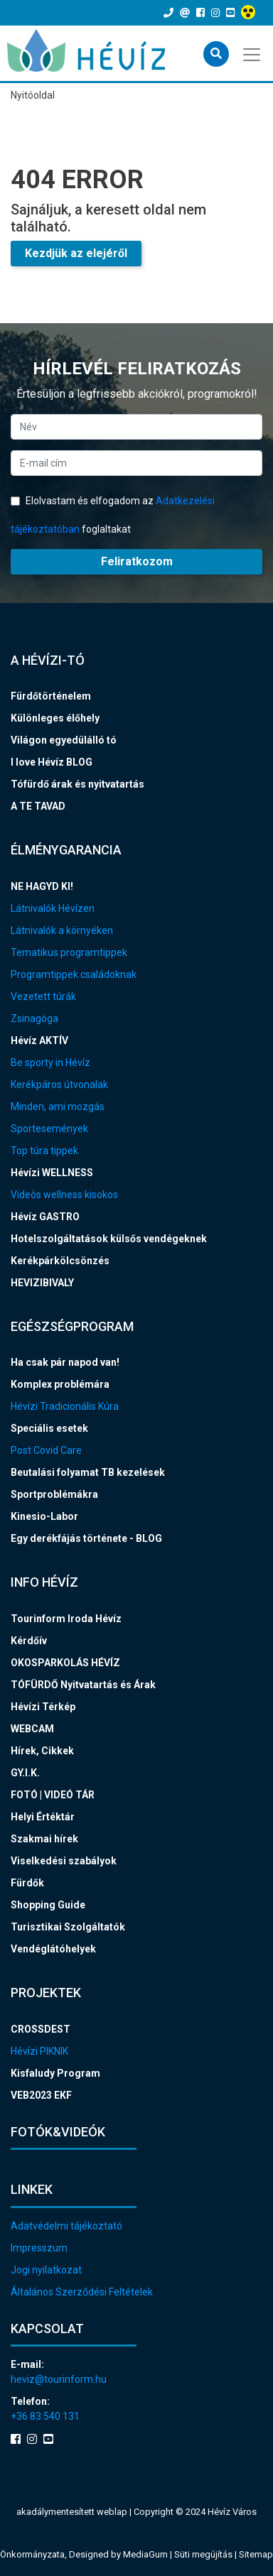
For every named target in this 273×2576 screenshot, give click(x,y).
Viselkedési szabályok (64, 1860)
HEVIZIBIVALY (42, 1282)
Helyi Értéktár (43, 1816)
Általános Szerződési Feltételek (82, 2292)
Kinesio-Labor (44, 1516)
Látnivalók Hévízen (53, 908)
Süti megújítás (204, 2554)
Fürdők (27, 1882)
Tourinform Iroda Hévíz (66, 1618)
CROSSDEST (40, 2029)
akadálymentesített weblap (71, 2511)
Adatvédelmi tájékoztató (66, 2226)
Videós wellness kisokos (64, 1194)
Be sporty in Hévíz (50, 1062)
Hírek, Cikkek (42, 1750)
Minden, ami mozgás (58, 1106)
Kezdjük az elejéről (76, 253)
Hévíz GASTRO (45, 1216)
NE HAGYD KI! (42, 886)
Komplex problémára (60, 1384)
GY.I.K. (25, 1772)
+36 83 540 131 (45, 2416)
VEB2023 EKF (41, 2095)
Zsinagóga (34, 1018)
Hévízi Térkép (43, 1706)
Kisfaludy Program (55, 2073)
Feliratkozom (137, 561)
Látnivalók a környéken (62, 930)
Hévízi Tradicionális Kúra (65, 1406)
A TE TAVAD (38, 806)
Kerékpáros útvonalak (59, 1084)
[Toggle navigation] (252, 53)
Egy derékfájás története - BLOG (86, 1538)
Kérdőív (29, 1640)
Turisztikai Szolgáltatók (68, 1927)
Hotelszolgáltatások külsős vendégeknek (109, 1238)
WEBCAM (32, 1728)
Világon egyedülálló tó (64, 740)
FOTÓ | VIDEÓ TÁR (53, 1794)
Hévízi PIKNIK (39, 2051)
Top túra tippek (44, 1150)
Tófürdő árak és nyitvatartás (77, 784)
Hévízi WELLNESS (52, 1172)
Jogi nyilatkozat (46, 2270)
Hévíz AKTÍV (39, 1040)
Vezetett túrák (43, 996)
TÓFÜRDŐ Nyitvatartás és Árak (83, 1684)
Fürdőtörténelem (51, 696)
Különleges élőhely (55, 718)
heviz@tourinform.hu (59, 2379)
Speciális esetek (49, 1428)
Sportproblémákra (54, 1494)
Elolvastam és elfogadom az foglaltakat (113, 515)
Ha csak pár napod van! (65, 1362)
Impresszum (39, 2248)
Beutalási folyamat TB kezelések (88, 1472)
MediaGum (145, 2554)
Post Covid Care (46, 1450)
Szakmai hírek (44, 1838)
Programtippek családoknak (73, 974)
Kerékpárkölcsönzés (60, 1260)
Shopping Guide (48, 1905)
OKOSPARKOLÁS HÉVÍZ (65, 1662)
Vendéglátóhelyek (53, 1949)
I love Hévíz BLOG (51, 762)
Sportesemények (49, 1128)
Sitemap (256, 2554)
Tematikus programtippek (69, 952)
